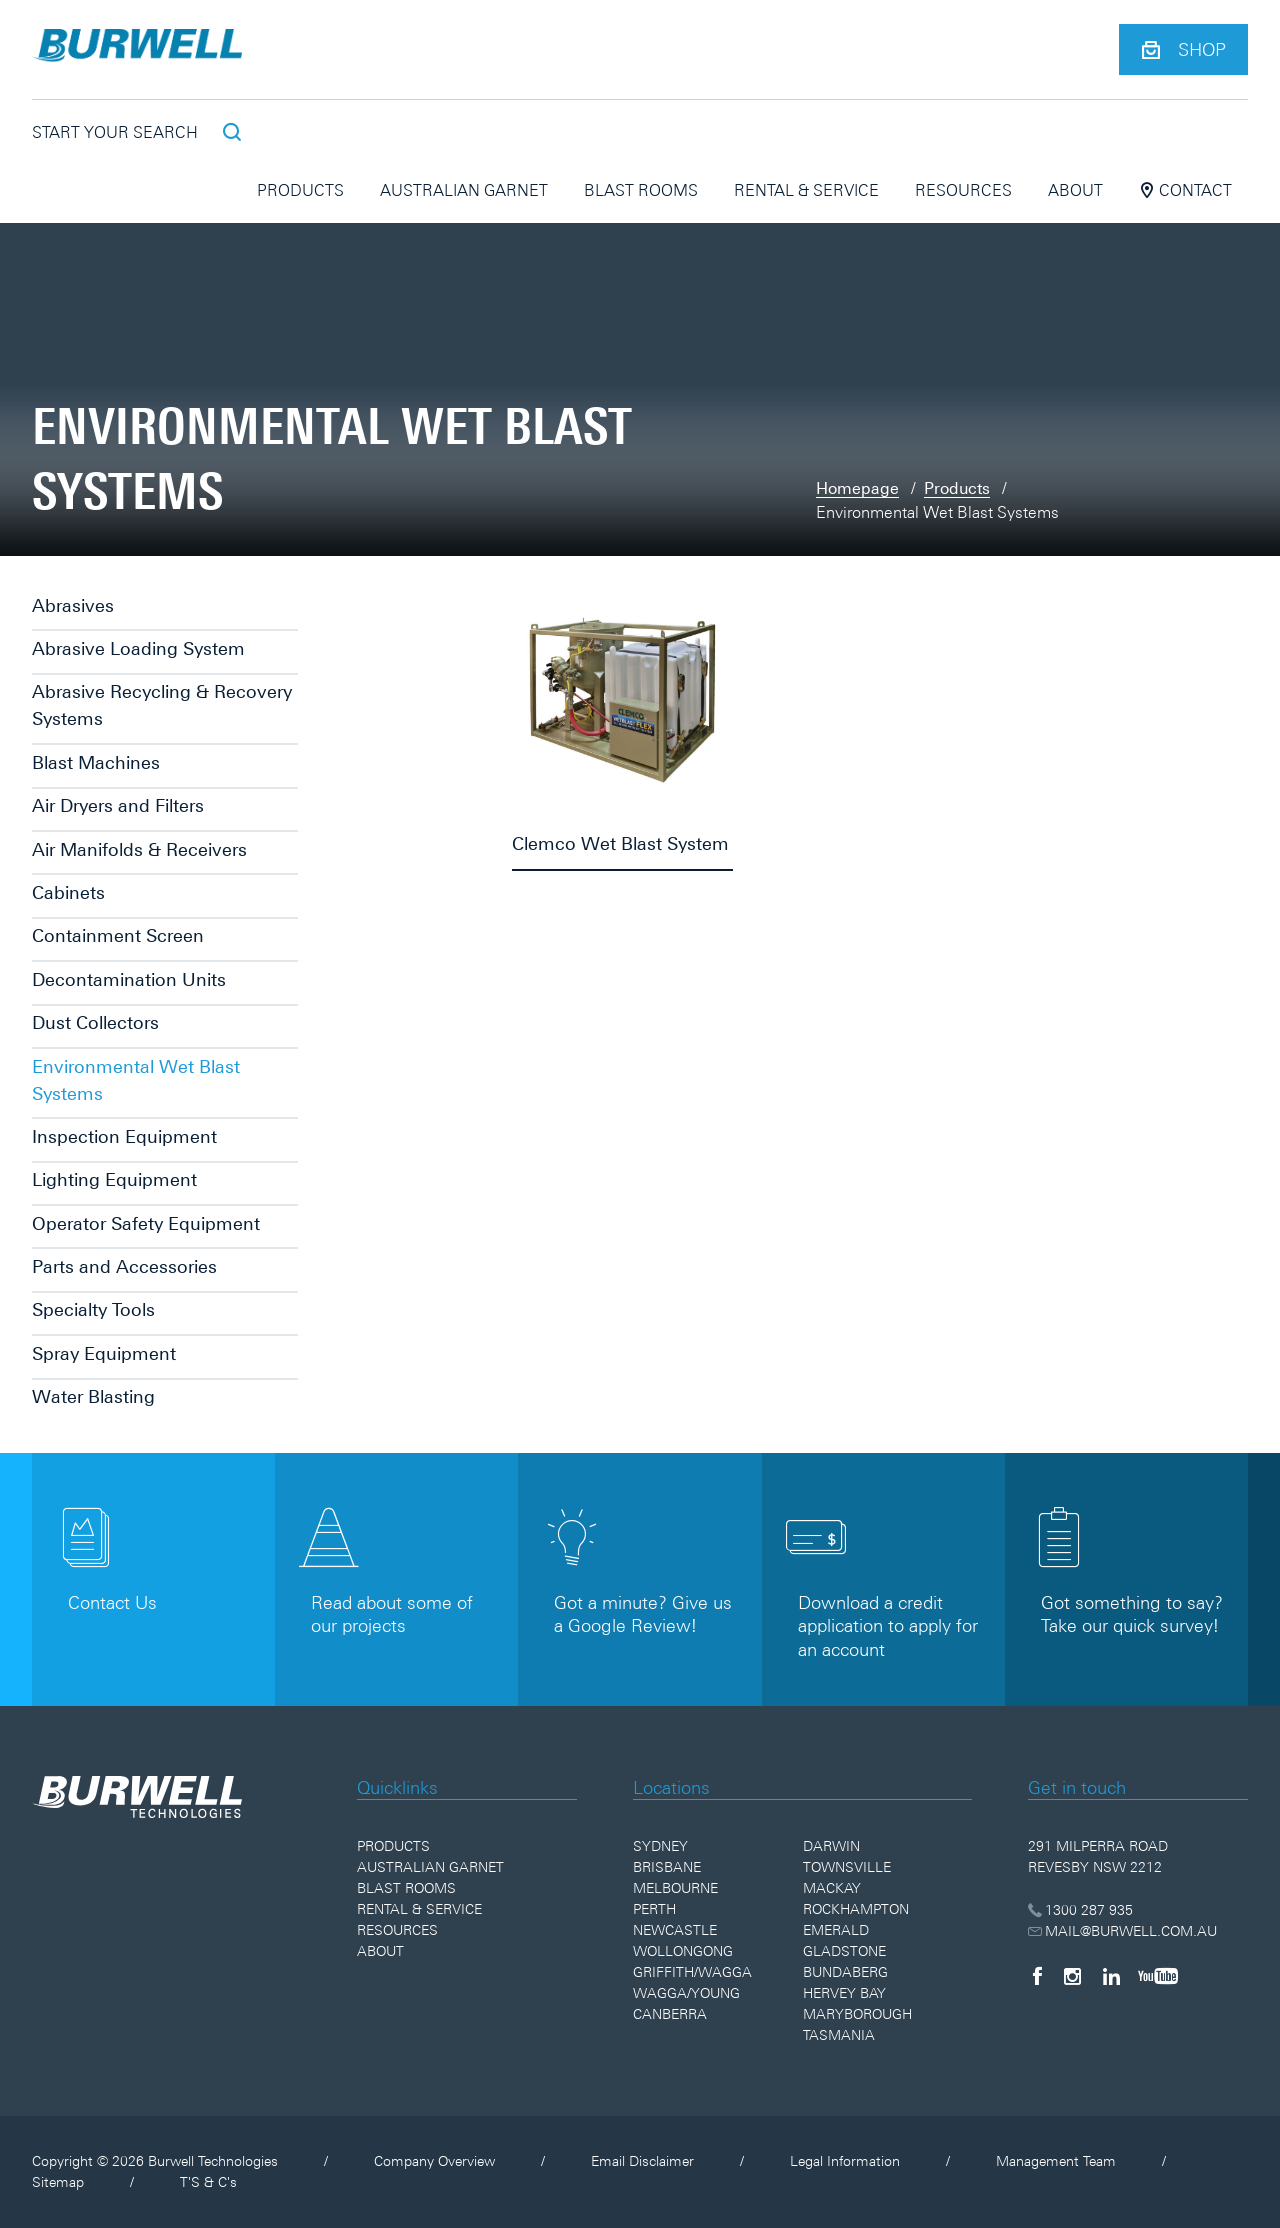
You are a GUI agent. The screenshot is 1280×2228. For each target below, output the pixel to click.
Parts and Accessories (124, 1266)
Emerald (836, 1930)
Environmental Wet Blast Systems (136, 1080)
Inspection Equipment (124, 1136)
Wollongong (683, 1951)
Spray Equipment (104, 1353)
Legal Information (845, 2161)
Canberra (670, 2014)
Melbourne (675, 1888)
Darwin (831, 1846)
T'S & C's (208, 2182)
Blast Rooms (641, 190)
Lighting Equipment (114, 1179)
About (1075, 190)
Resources (963, 190)
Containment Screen (118, 935)
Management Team (1056, 2161)
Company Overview (434, 2161)
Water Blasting (93, 1396)
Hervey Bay (844, 1993)
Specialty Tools (93, 1309)
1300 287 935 (1080, 1910)
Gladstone (844, 1951)
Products (300, 190)
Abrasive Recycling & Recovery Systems (162, 705)
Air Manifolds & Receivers (139, 849)
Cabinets (68, 892)
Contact (1185, 190)
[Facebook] (1037, 1976)
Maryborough (857, 2014)
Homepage (857, 488)
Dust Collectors (95, 1022)
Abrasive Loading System (138, 648)
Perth (654, 1909)
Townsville (847, 1867)
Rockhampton (856, 1909)
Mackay (832, 1888)
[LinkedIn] (1111, 1976)
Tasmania (839, 2035)
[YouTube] (1158, 1976)
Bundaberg (845, 1972)
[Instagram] (1072, 1976)
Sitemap (58, 2182)
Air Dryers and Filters (118, 805)
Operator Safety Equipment (146, 1223)
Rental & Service (806, 190)
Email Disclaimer (642, 2161)
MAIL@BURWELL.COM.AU (1122, 1931)
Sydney (660, 1846)
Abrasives (73, 605)
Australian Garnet (464, 190)
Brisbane (667, 1867)
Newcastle (675, 1930)
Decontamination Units (129, 979)
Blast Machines (96, 762)
